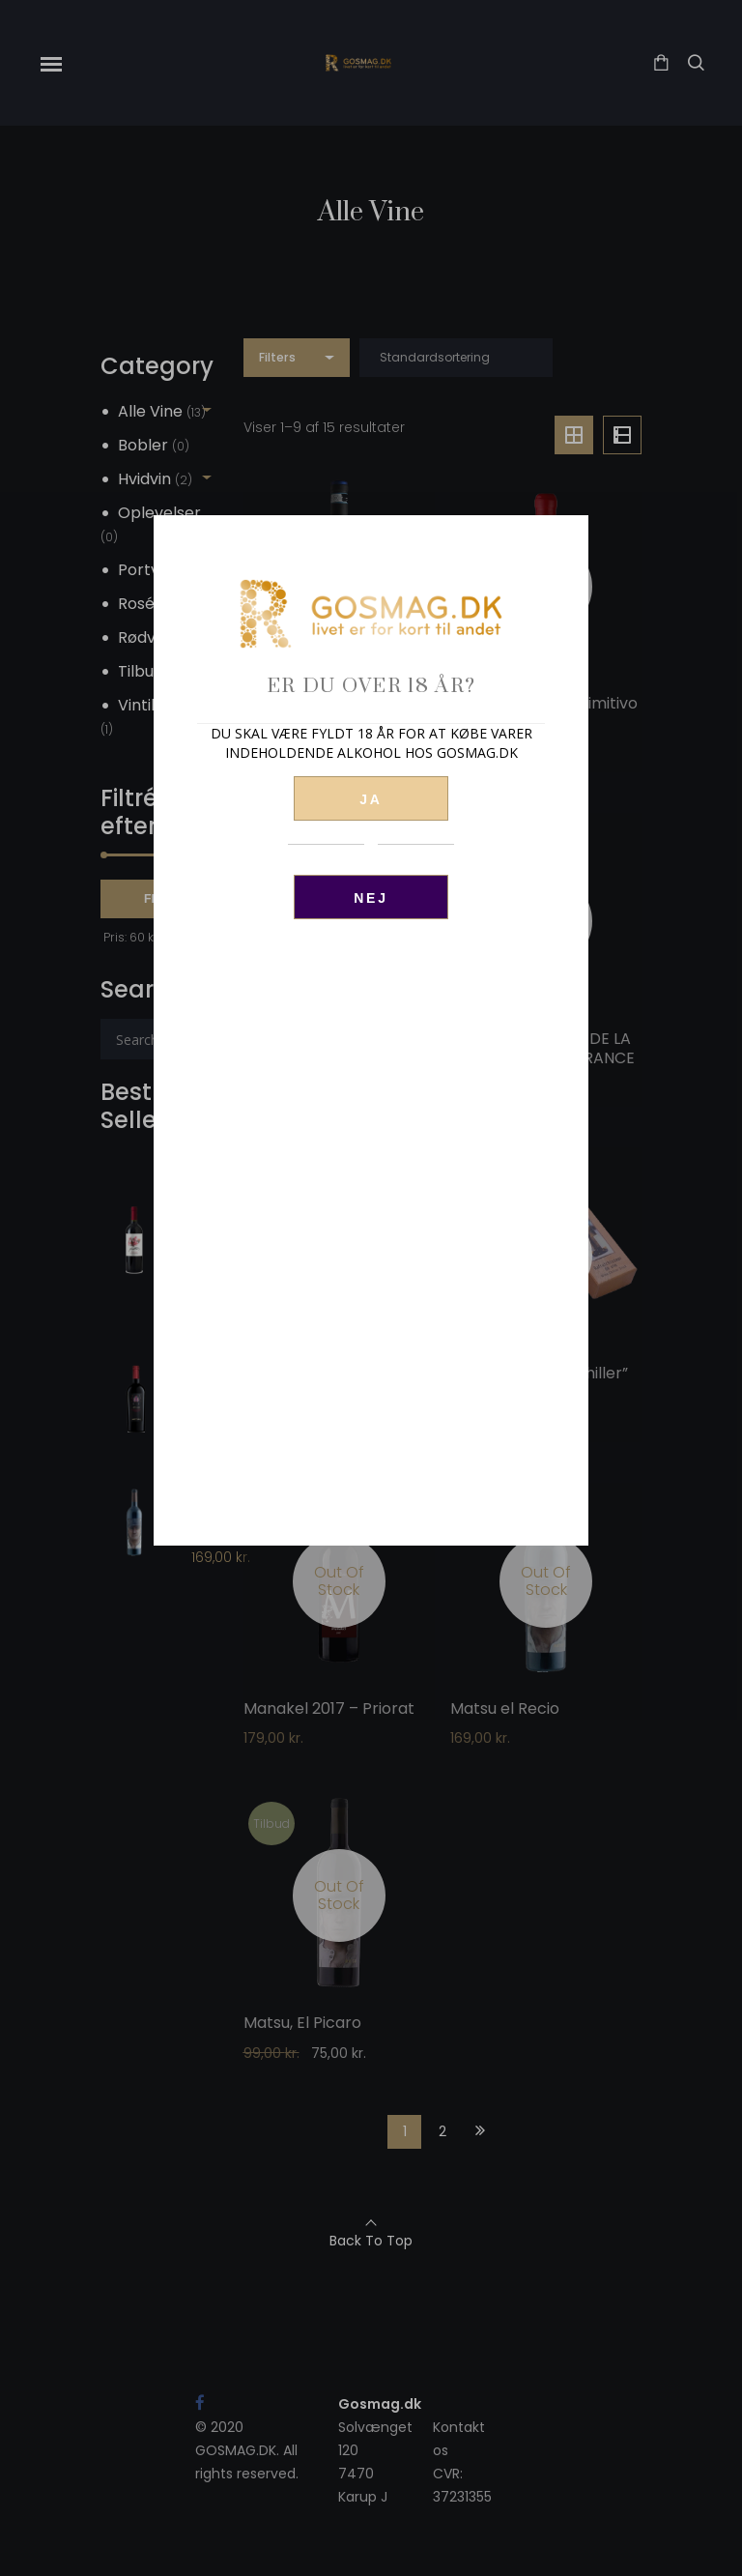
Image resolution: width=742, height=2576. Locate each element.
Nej (371, 898)
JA (371, 799)
